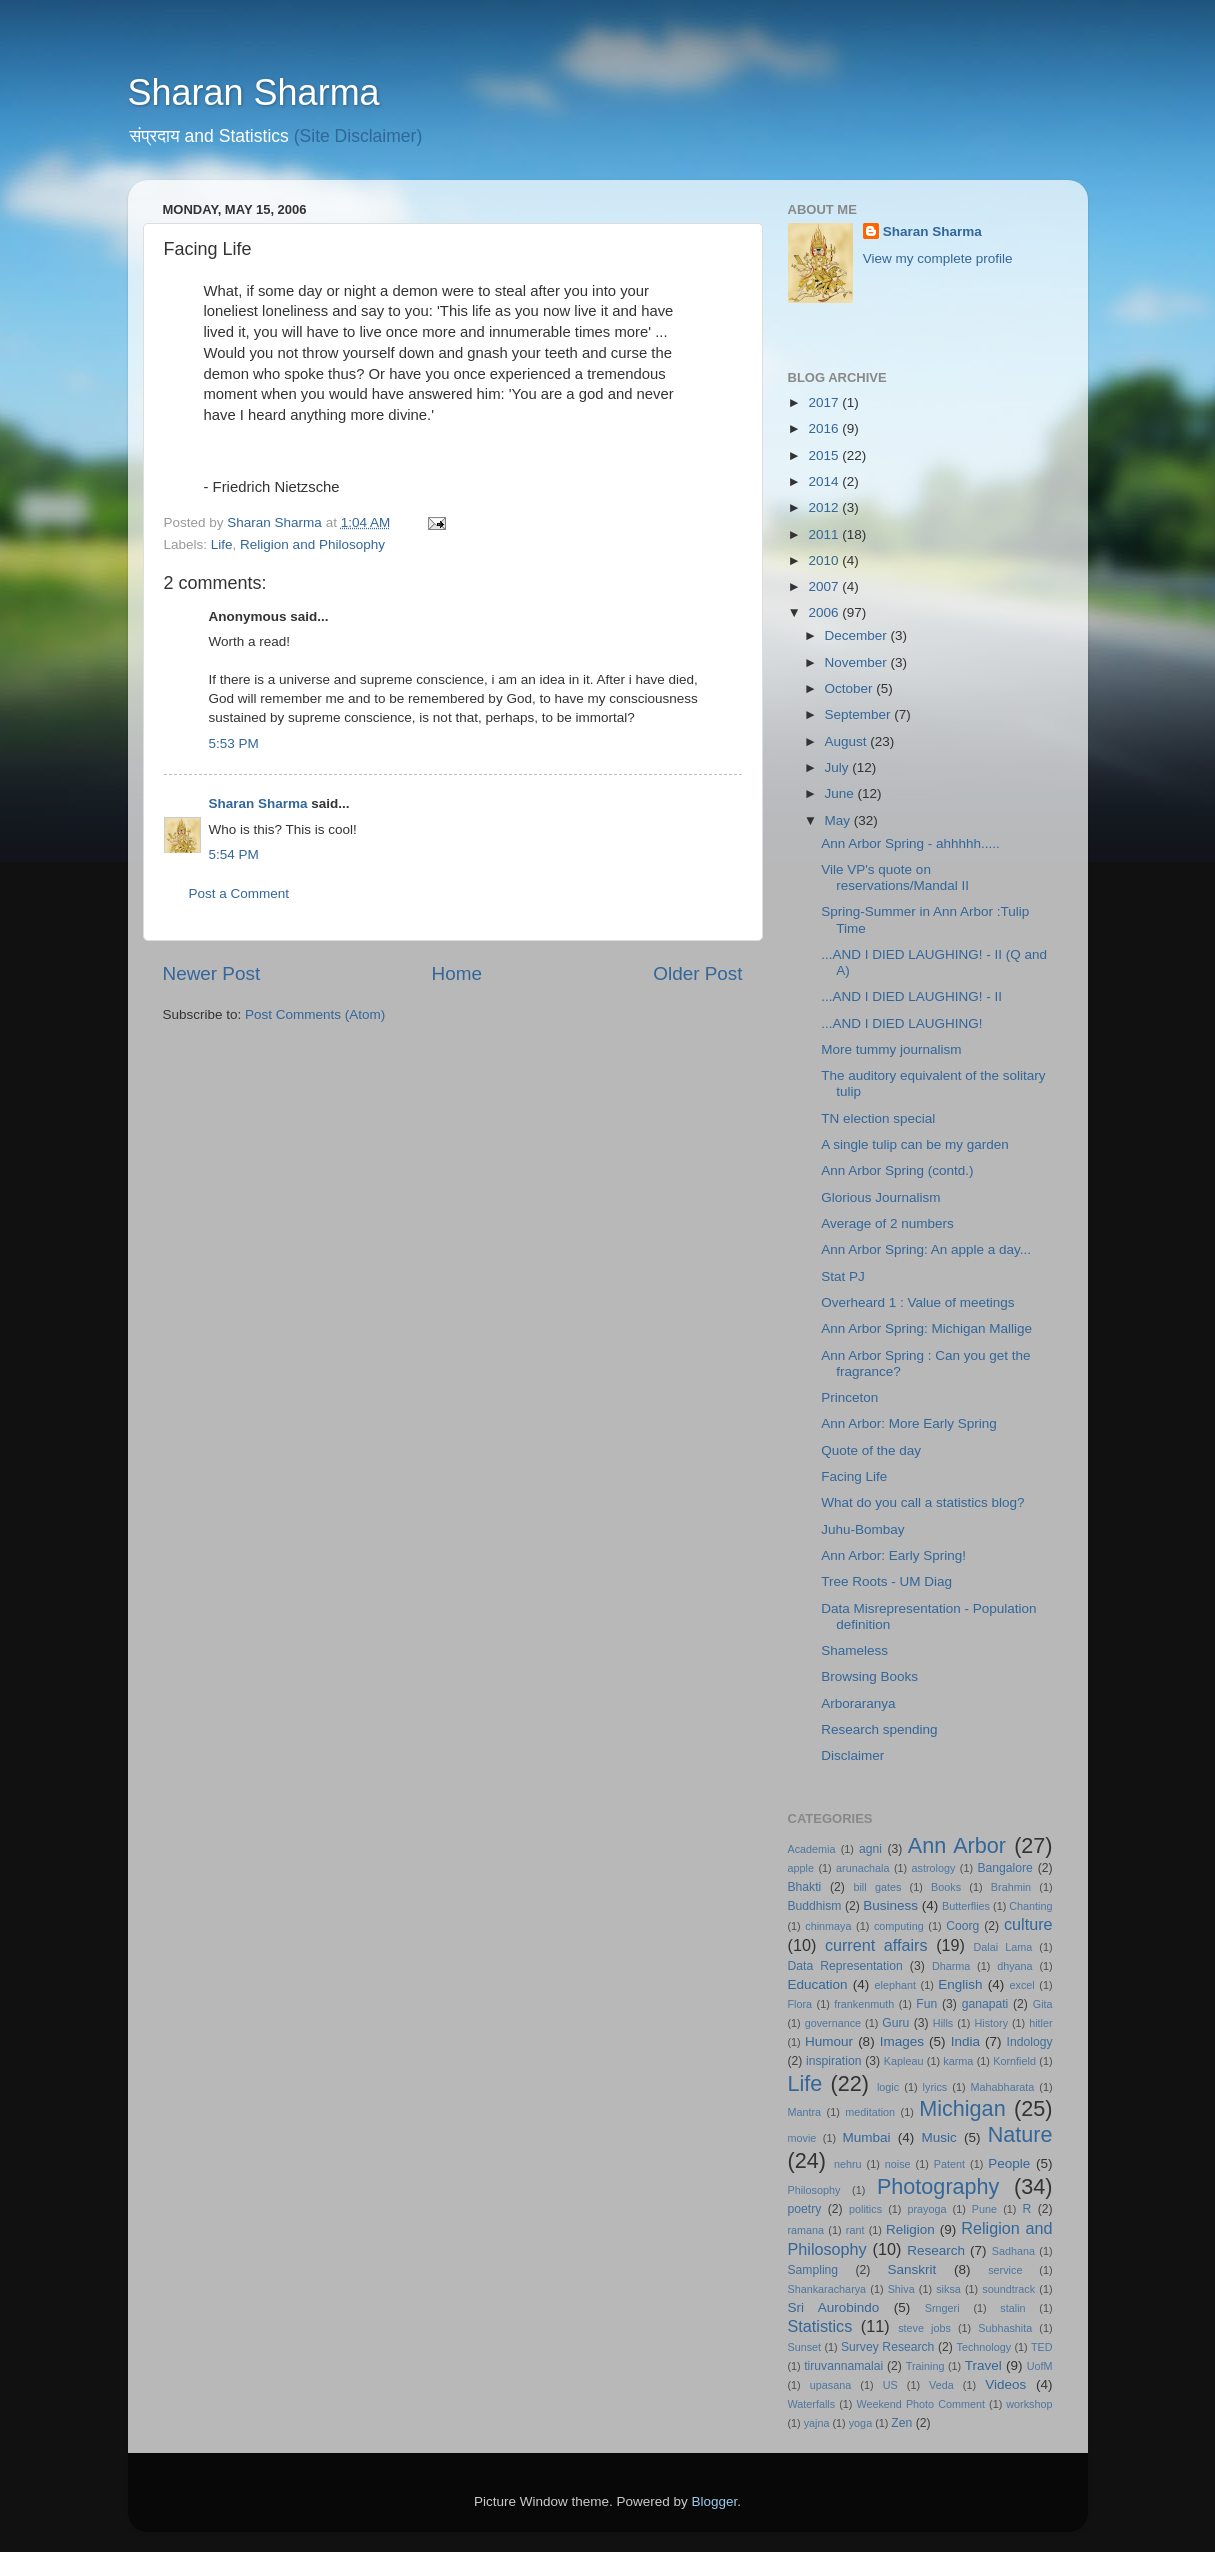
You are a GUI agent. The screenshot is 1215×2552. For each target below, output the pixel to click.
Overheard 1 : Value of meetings (917, 1302)
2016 (825, 428)
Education (818, 1984)
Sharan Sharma (254, 92)
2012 (825, 507)
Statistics (820, 2326)
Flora (800, 2004)
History (991, 2023)
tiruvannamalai (843, 2366)
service (1005, 2270)
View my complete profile (938, 258)
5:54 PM (234, 854)
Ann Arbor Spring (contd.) (897, 1170)
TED (1042, 2347)
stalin (1012, 2308)
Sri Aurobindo (834, 2307)
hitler (1040, 2023)
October (851, 688)
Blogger (715, 2501)
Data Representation (845, 1966)
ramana (806, 2230)
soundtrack (1008, 2289)
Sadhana (1013, 2251)
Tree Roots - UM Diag (886, 1581)
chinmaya (828, 1926)
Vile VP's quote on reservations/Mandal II (895, 877)
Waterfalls (812, 2404)
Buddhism (815, 1906)
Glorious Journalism (880, 1197)
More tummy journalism (891, 1049)
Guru (895, 2023)
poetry (805, 2209)
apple (801, 1868)
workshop (1029, 2404)
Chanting (1030, 1906)
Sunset (805, 2347)
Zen (901, 2423)
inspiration (833, 2061)
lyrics (935, 2087)
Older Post (697, 973)
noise (898, 2164)
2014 (825, 481)
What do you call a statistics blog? (922, 1502)
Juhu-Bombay (862, 1529)
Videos (1005, 2384)
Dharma (951, 1966)
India (965, 2041)
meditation (870, 2112)
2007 (825, 586)
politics (865, 2209)
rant (855, 2230)
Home (457, 973)
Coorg (962, 1926)
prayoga (926, 2209)
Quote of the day (871, 1450)
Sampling (813, 2270)
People (1009, 2163)
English (960, 1984)
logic (888, 2087)
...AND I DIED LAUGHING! (901, 1023)
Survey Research (887, 2347)
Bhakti (805, 1887)
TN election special (878, 1118)
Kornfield (1014, 2061)
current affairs (876, 1945)
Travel (983, 2365)
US (890, 2385)
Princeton (849, 1397)
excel (1022, 1985)
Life (222, 544)
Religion (910, 2229)
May (839, 820)
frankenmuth (864, 2004)
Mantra (805, 2112)
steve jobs (924, 2328)
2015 (825, 455)
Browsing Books (869, 1676)
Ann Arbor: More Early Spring (909, 1423)
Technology (984, 2347)
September (860, 714)
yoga (860, 2423)
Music (938, 2137)
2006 (825, 612)
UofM (1040, 2366)
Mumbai (866, 2137)
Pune (984, 2209)
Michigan (962, 2108)
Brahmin (1011, 1887)
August (848, 741)
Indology (1030, 2042)
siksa (948, 2289)
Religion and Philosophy (312, 544)
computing (899, 1926)
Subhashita (1005, 2328)
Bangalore (1005, 1868)
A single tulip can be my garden (915, 1144)
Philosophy (814, 2190)
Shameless (854, 1650)
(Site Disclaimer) (358, 136)
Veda (941, 2385)
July (839, 767)
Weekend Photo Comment (920, 2404)
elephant (895, 1985)
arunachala (862, 1868)
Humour (829, 2041)
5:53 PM (234, 743)
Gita (1043, 2004)
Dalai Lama (1003, 1947)
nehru (848, 2164)
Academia (812, 1849)
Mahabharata (1003, 2087)
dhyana (1014, 1966)
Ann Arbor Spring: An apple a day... (926, 1249)
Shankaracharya (827, 2289)
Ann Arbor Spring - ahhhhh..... (910, 843)
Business (890, 1905)
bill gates (877, 1887)
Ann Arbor (957, 1845)
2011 (825, 534)
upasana (830, 2385)
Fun (926, 2004)
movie (802, 2138)
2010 (825, 560)
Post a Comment (239, 893)
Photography (938, 2186)
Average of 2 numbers (887, 1223)
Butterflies (966, 1906)
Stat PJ (843, 1276)
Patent (949, 2164)
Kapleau (904, 2061)
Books (946, 1887)
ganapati (985, 2004)
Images (902, 2041)
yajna (817, 2423)
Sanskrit (912, 2269)
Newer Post (212, 973)
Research (936, 2250)
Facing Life (854, 1476)
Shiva (901, 2289)
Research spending (879, 1729)
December (858, 635)
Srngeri (942, 2308)
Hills (943, 2023)
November (858, 662)
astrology (934, 1868)
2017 (825, 402)
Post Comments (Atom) (315, 1014)
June (841, 793)
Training (925, 2366)
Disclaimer (852, 1755)
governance (833, 2023)
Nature (1020, 2134)
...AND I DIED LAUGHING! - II (911, 996)
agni (870, 1849)
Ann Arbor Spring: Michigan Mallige (926, 1328)
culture (1028, 1924)
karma (958, 2061)
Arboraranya (858, 1703)
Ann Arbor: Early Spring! (893, 1555)
